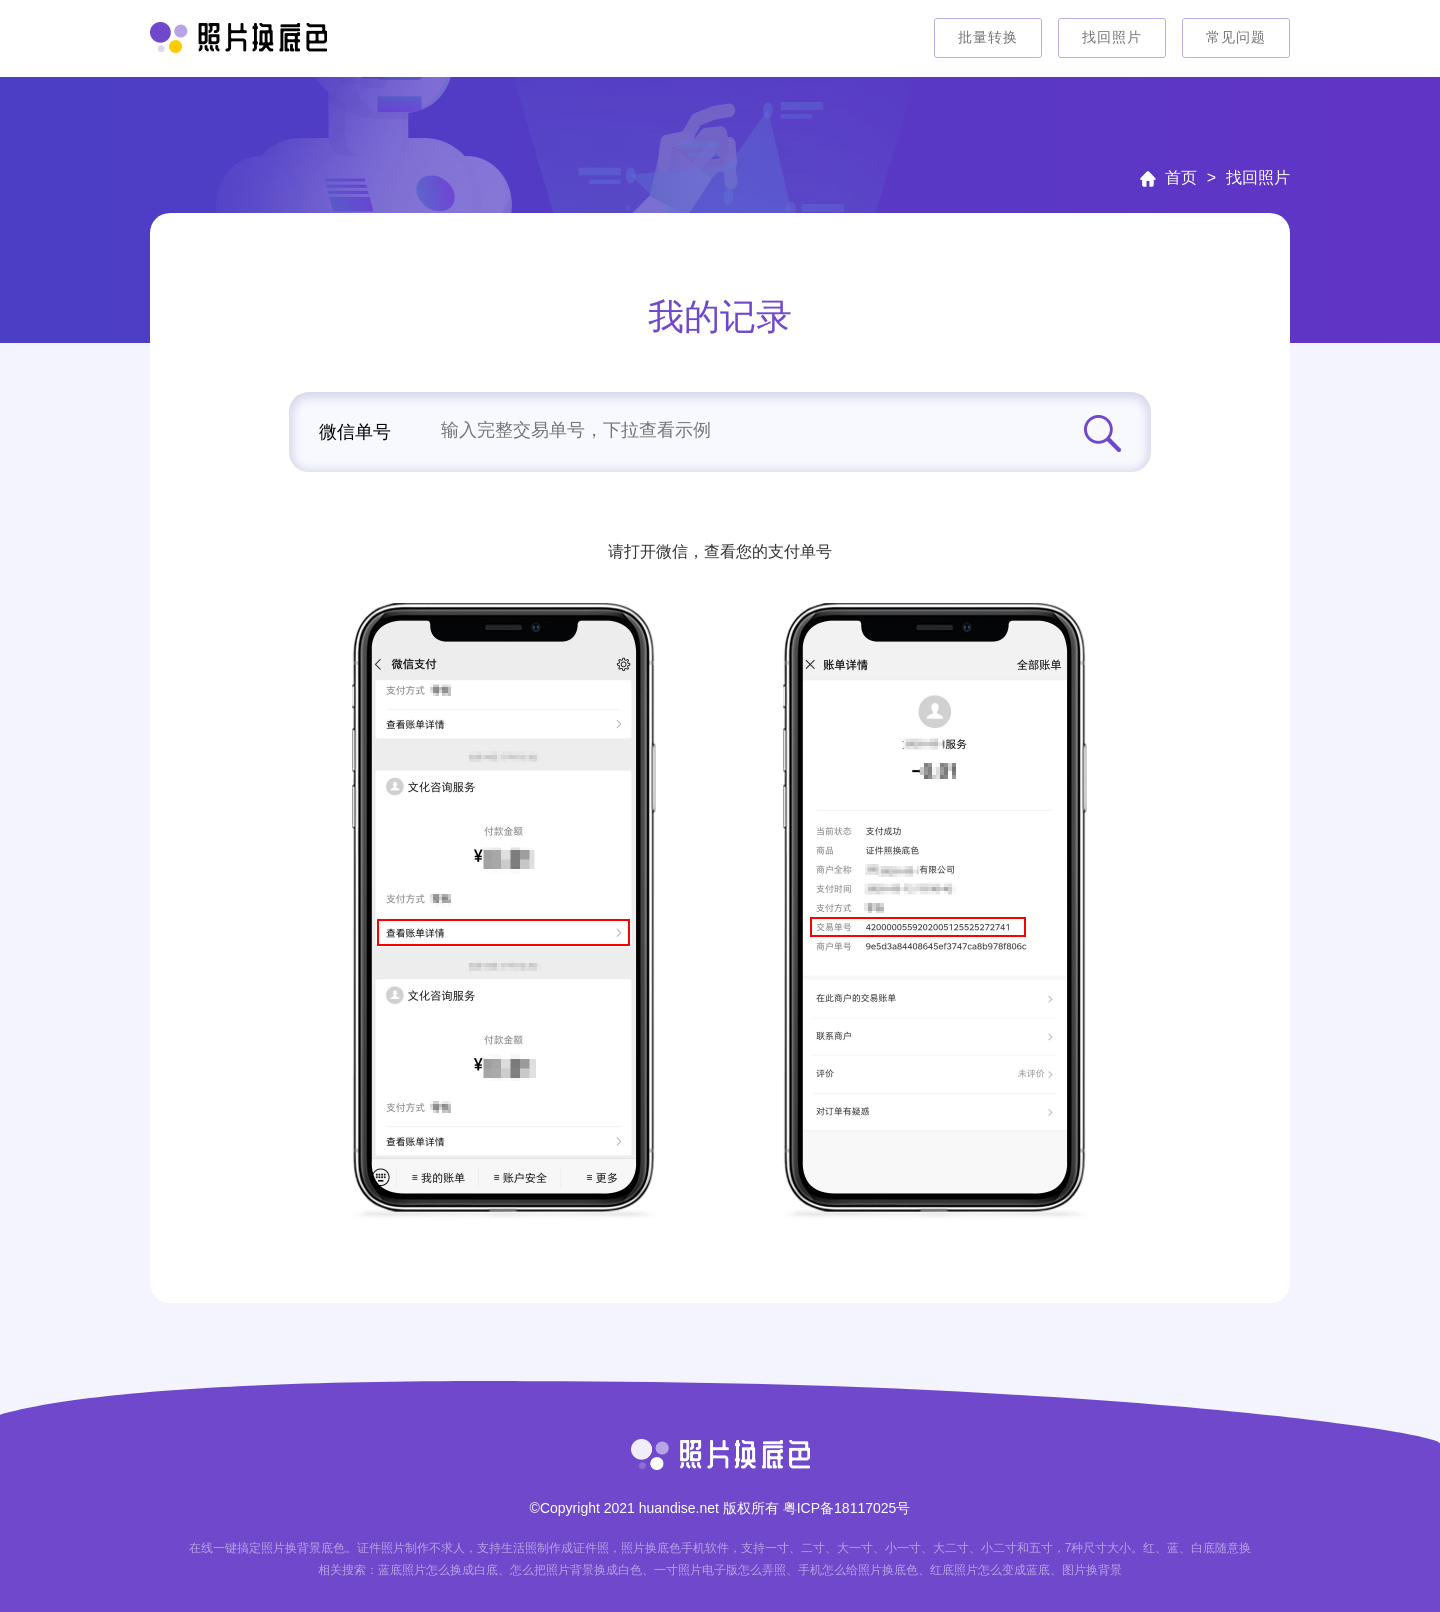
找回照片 (1112, 37)
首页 (1181, 177)
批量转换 (988, 37)
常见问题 (1236, 37)
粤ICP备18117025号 (847, 1508)
